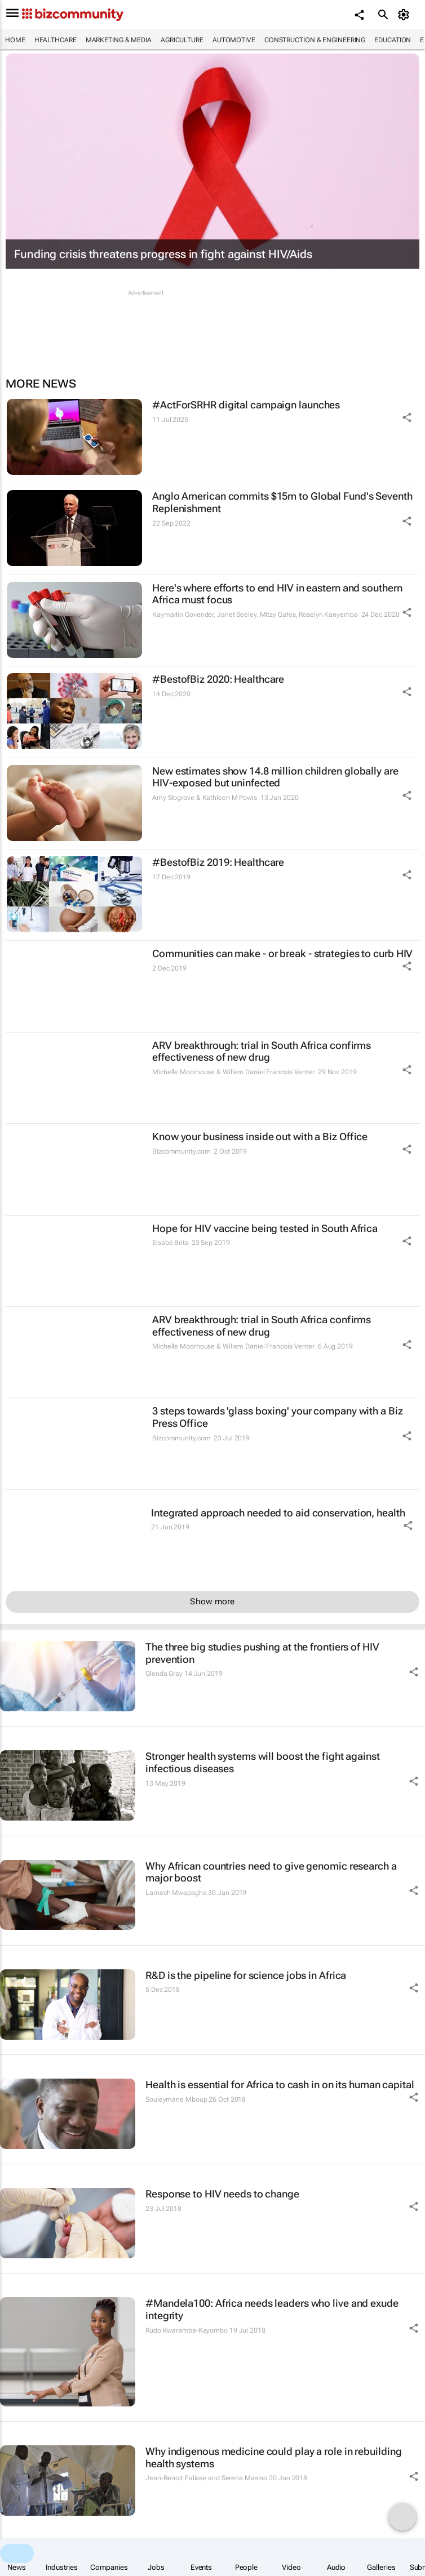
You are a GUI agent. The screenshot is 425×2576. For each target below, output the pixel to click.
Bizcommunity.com (181, 1151)
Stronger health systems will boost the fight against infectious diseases (262, 1762)
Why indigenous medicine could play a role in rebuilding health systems (273, 2457)
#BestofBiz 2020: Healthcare (218, 679)
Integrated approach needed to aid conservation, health (278, 1513)
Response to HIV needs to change (222, 2194)
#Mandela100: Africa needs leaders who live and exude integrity (272, 2309)
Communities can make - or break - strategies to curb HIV (282, 953)
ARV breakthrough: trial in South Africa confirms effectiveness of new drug (261, 1051)
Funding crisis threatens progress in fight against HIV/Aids (163, 254)
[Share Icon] (407, 417)
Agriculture (182, 40)
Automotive (234, 40)
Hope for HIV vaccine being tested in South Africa (265, 1228)
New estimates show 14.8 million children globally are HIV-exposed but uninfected (275, 777)
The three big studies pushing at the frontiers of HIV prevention (262, 1653)
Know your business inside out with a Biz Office (260, 1136)
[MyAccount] (405, 14)
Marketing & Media (119, 40)
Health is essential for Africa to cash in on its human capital (279, 2084)
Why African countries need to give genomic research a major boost (271, 1872)
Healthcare (55, 40)
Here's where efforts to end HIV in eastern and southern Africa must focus (277, 594)
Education (392, 40)
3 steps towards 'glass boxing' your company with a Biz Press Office (277, 1417)
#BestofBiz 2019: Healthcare (218, 862)
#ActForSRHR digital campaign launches (246, 405)
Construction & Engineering (314, 40)
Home (15, 40)
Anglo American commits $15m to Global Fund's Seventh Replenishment (282, 502)
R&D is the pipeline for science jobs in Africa (245, 1975)
